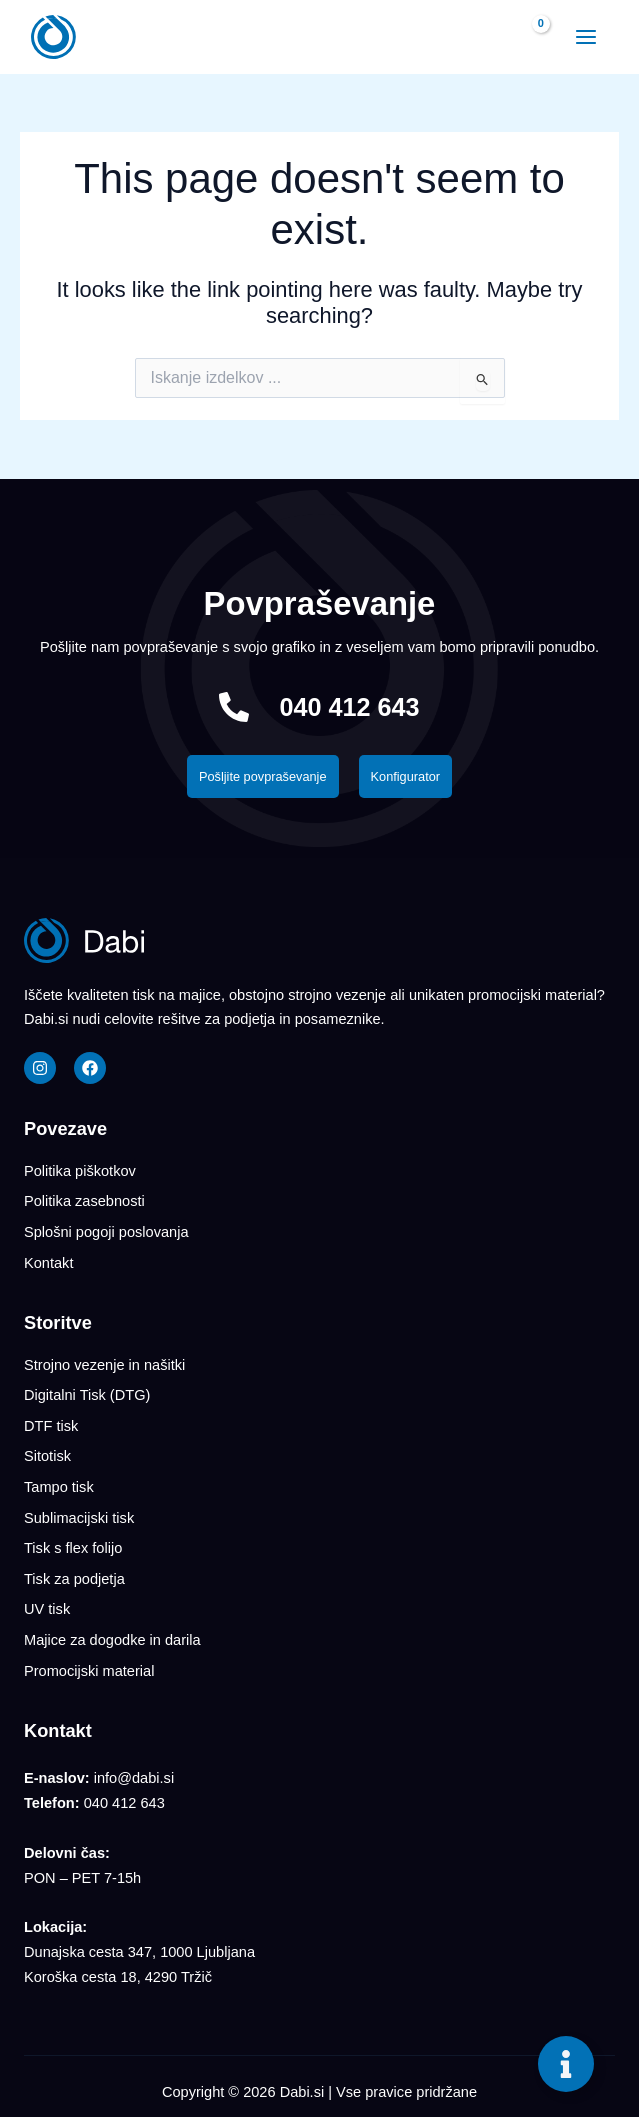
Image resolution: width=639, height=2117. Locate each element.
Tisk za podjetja (74, 1579)
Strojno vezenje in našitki (104, 1365)
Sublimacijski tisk (79, 1518)
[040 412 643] (234, 707)
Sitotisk (47, 1456)
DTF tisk (51, 1426)
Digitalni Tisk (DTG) (87, 1395)
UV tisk (47, 1609)
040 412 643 (350, 707)
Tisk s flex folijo (73, 1548)
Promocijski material (89, 1671)
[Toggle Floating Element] (566, 2064)
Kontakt (48, 1263)
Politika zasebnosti (84, 1201)
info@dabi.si (134, 1778)
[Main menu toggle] (585, 37)
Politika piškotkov (80, 1171)
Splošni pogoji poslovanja (106, 1232)
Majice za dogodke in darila (112, 1640)
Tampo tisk (59, 1487)
